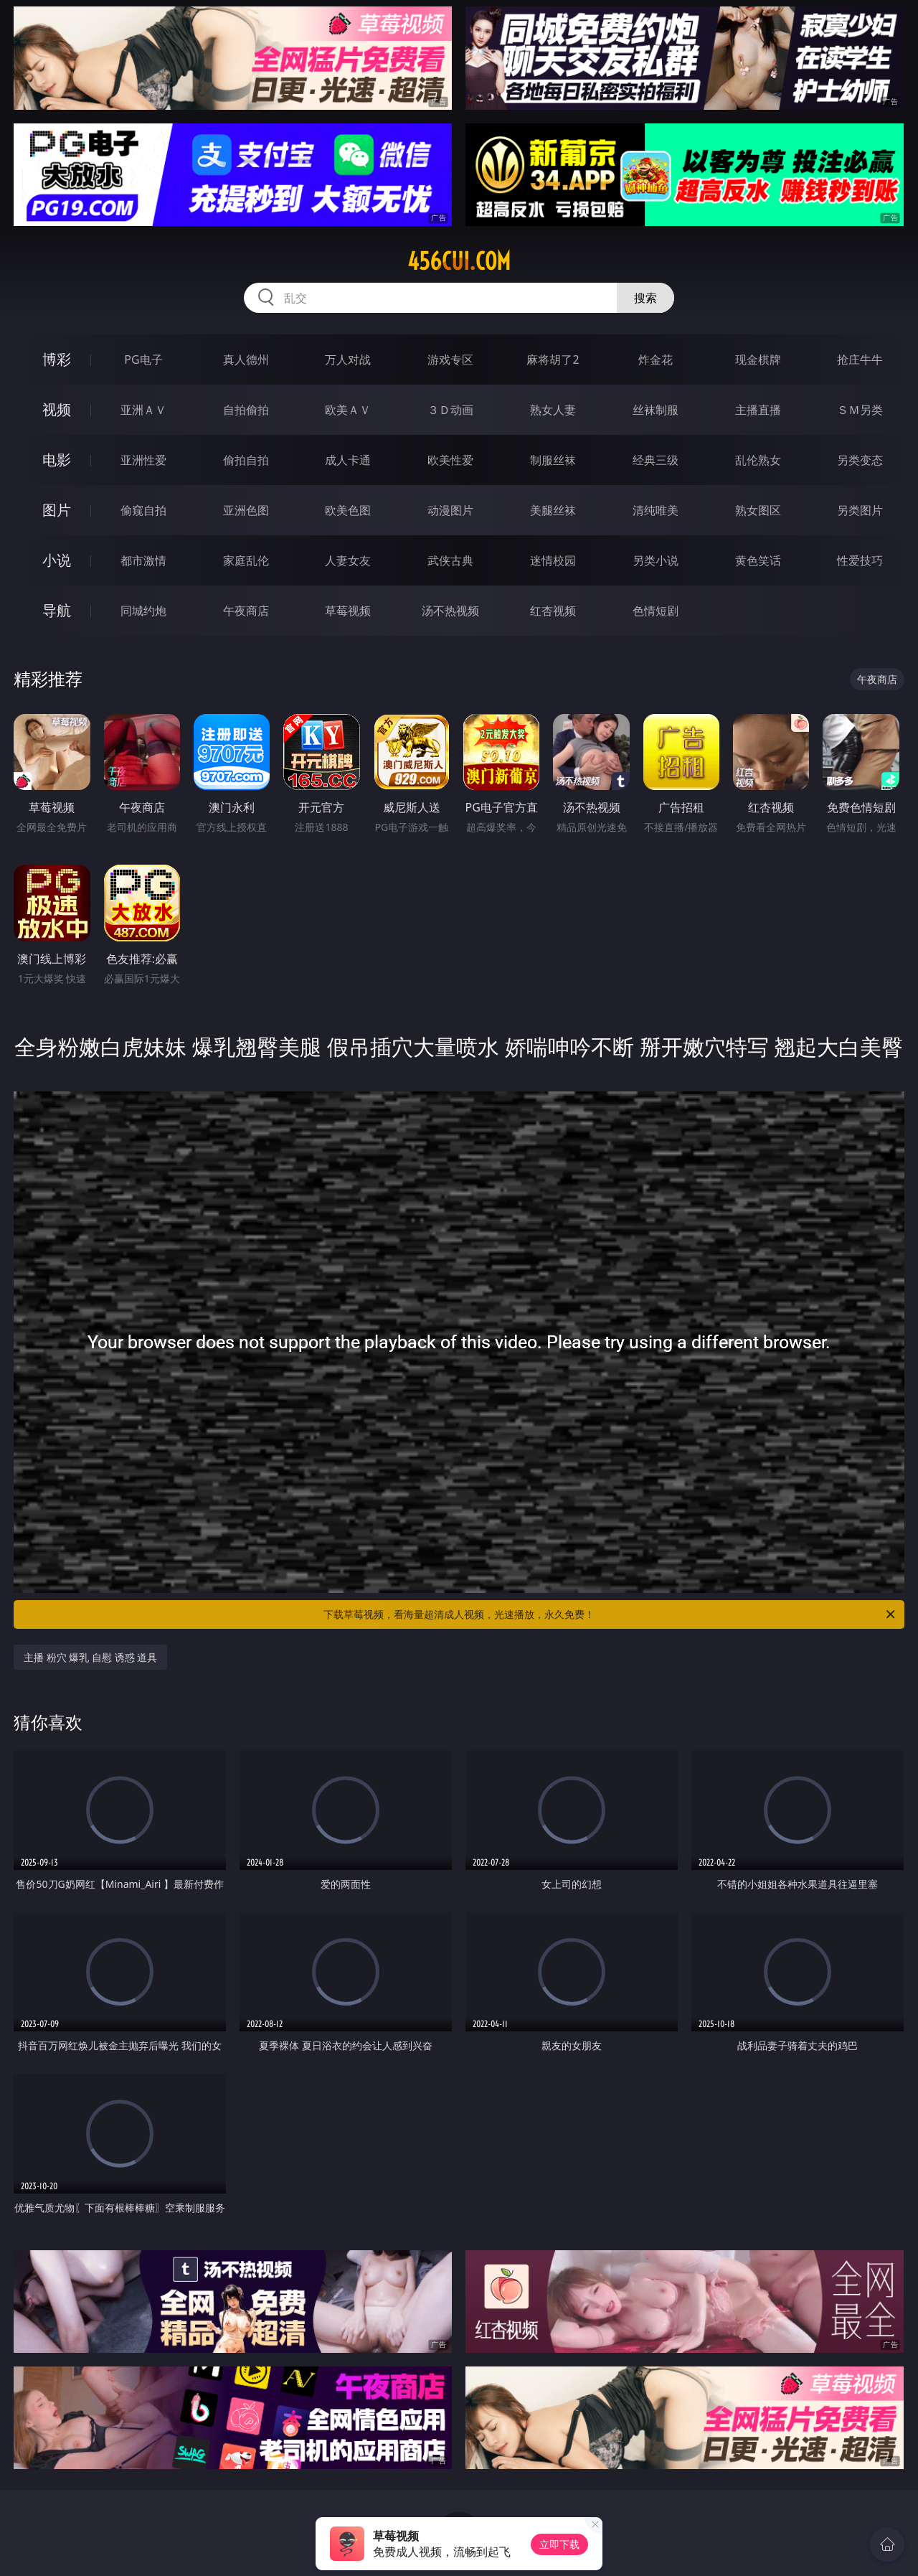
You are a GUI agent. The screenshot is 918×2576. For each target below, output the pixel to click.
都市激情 (143, 560)
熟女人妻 (553, 410)
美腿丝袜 (553, 510)
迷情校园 (553, 560)
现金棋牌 (758, 359)
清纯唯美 (655, 510)
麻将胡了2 (552, 359)
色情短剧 (655, 611)
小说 (56, 560)
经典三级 (655, 460)
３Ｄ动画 (450, 410)
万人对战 (348, 359)
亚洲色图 (246, 510)
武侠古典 (450, 560)
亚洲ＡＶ (143, 410)
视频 (56, 409)
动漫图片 (450, 510)
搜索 (645, 298)
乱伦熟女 (758, 460)
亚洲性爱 (143, 460)
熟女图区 (758, 510)
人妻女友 (348, 560)
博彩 (56, 359)
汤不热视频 (450, 611)
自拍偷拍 (246, 410)
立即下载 (559, 2544)
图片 (56, 510)
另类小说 (655, 560)
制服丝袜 (553, 460)
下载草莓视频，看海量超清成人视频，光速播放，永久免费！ (610, 1614)
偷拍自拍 (246, 460)
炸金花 (655, 359)
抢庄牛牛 (860, 359)
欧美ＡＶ (348, 410)
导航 (56, 610)
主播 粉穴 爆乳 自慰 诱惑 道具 (90, 1657)
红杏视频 (553, 611)
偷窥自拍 (143, 510)
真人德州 (246, 359)
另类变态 (860, 460)
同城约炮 (143, 611)
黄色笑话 (758, 560)
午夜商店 (246, 611)
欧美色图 (348, 510)
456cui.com (459, 261)
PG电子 (143, 359)
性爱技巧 (860, 560)
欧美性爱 (450, 460)
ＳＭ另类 (860, 410)
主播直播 (758, 410)
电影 (56, 459)
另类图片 (860, 510)
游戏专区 (450, 359)
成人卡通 (348, 460)
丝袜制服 (655, 410)
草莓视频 (348, 611)
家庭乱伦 (246, 560)
